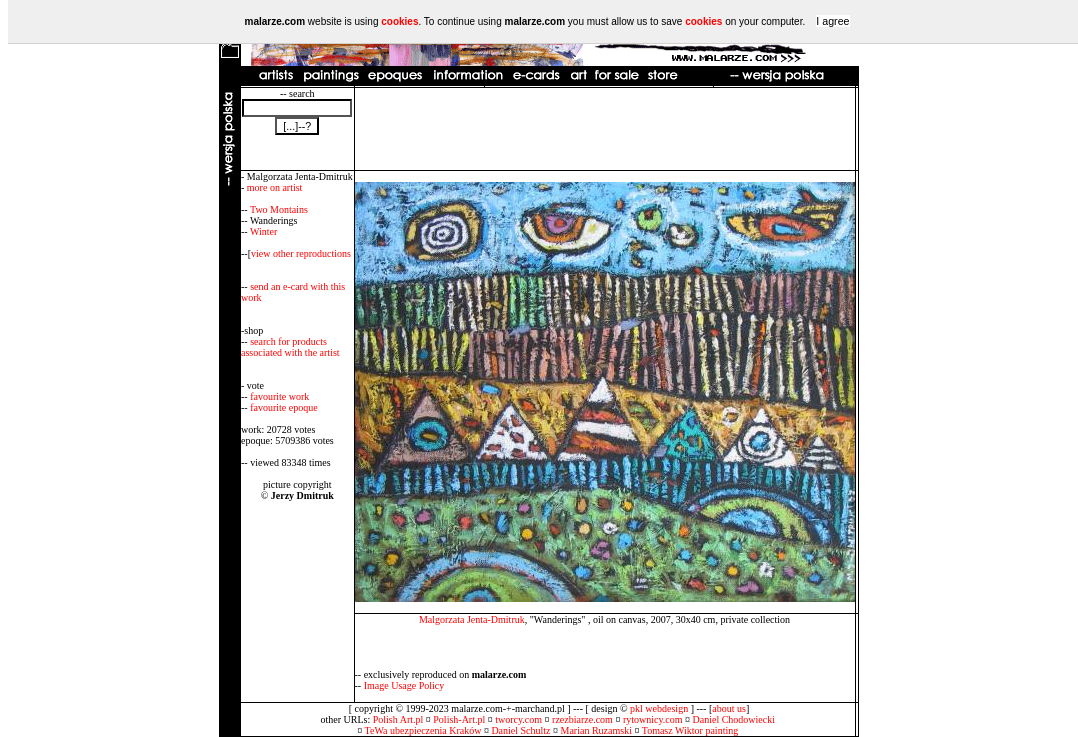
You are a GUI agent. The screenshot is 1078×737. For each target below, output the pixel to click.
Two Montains (279, 209)
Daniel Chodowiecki (734, 719)
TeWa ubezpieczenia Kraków (423, 730)
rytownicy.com (653, 719)
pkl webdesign (659, 708)
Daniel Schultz (520, 730)
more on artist (275, 187)
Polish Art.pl (398, 719)
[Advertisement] (605, 129)
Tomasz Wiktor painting (690, 730)
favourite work (279, 396)
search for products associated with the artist (290, 347)
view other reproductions (301, 253)
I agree (832, 21)
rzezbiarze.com (582, 719)
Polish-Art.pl (459, 719)
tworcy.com (518, 719)
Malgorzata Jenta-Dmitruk (472, 619)
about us (729, 708)
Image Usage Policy (404, 685)
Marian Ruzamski (596, 730)
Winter (263, 231)
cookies (399, 21)
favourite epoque (283, 407)
